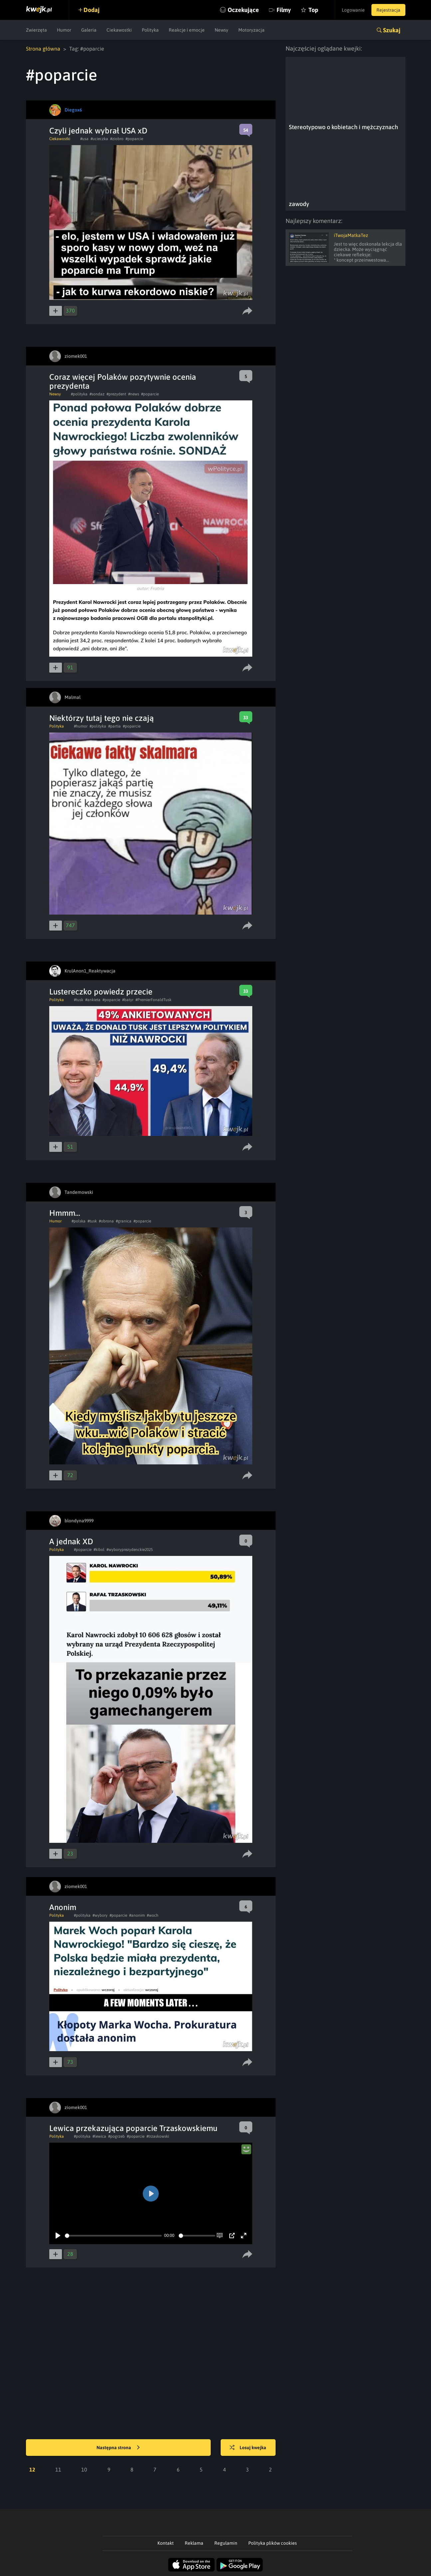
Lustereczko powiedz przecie (100, 991)
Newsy (221, 30)
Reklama (194, 2543)
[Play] (58, 2235)
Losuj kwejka (248, 2448)
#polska (79, 1221)
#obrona (106, 1221)
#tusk (78, 999)
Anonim (62, 1907)
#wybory (100, 1915)
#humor (81, 726)
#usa (84, 138)
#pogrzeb (116, 2136)
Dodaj (92, 9)
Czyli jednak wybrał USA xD (98, 130)
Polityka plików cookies (272, 2543)
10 (84, 2469)
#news (133, 394)
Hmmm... (64, 1212)
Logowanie (353, 10)
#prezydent (116, 394)
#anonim (137, 1915)
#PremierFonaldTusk (153, 999)
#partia (114, 726)
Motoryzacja (251, 30)
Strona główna (43, 49)
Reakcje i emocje (187, 30)
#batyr (127, 999)
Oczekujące (243, 9)
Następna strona (118, 2448)
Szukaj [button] (391, 30)
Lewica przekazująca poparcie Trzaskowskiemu (133, 2128)
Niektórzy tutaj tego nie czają (101, 718)
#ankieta (93, 999)
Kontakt (165, 2543)
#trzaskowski (157, 2136)
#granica (123, 1221)
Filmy (284, 9)
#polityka (79, 394)
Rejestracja (388, 10)
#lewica (99, 2136)
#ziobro (116, 138)
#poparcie (134, 138)
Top (313, 9)
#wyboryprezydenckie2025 (130, 1549)
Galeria (89, 30)
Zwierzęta (36, 30)
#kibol (99, 1549)
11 (58, 2469)
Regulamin (225, 2543)
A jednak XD (71, 1541)
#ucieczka (99, 138)
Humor (64, 30)
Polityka (150, 30)
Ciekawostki (119, 30)
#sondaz (97, 394)
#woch (152, 1915)
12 (32, 2469)
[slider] (113, 2236)
